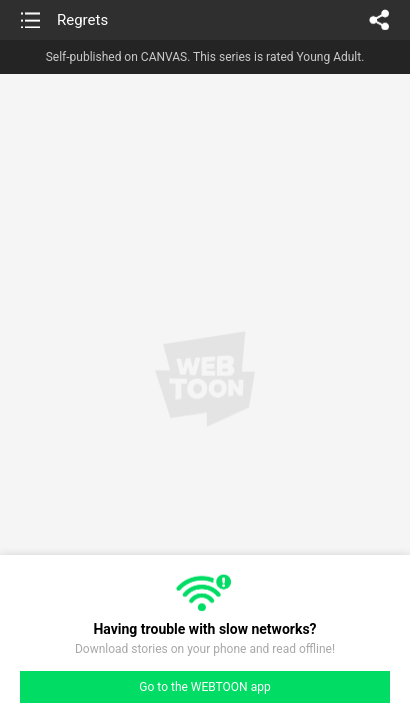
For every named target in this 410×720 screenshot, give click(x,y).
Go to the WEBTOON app (204, 687)
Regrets (82, 20)
